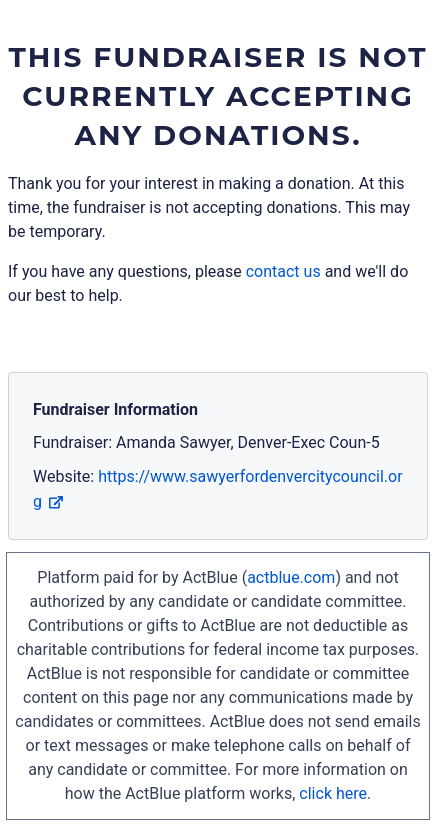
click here (333, 793)
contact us (283, 271)
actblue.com (291, 577)
